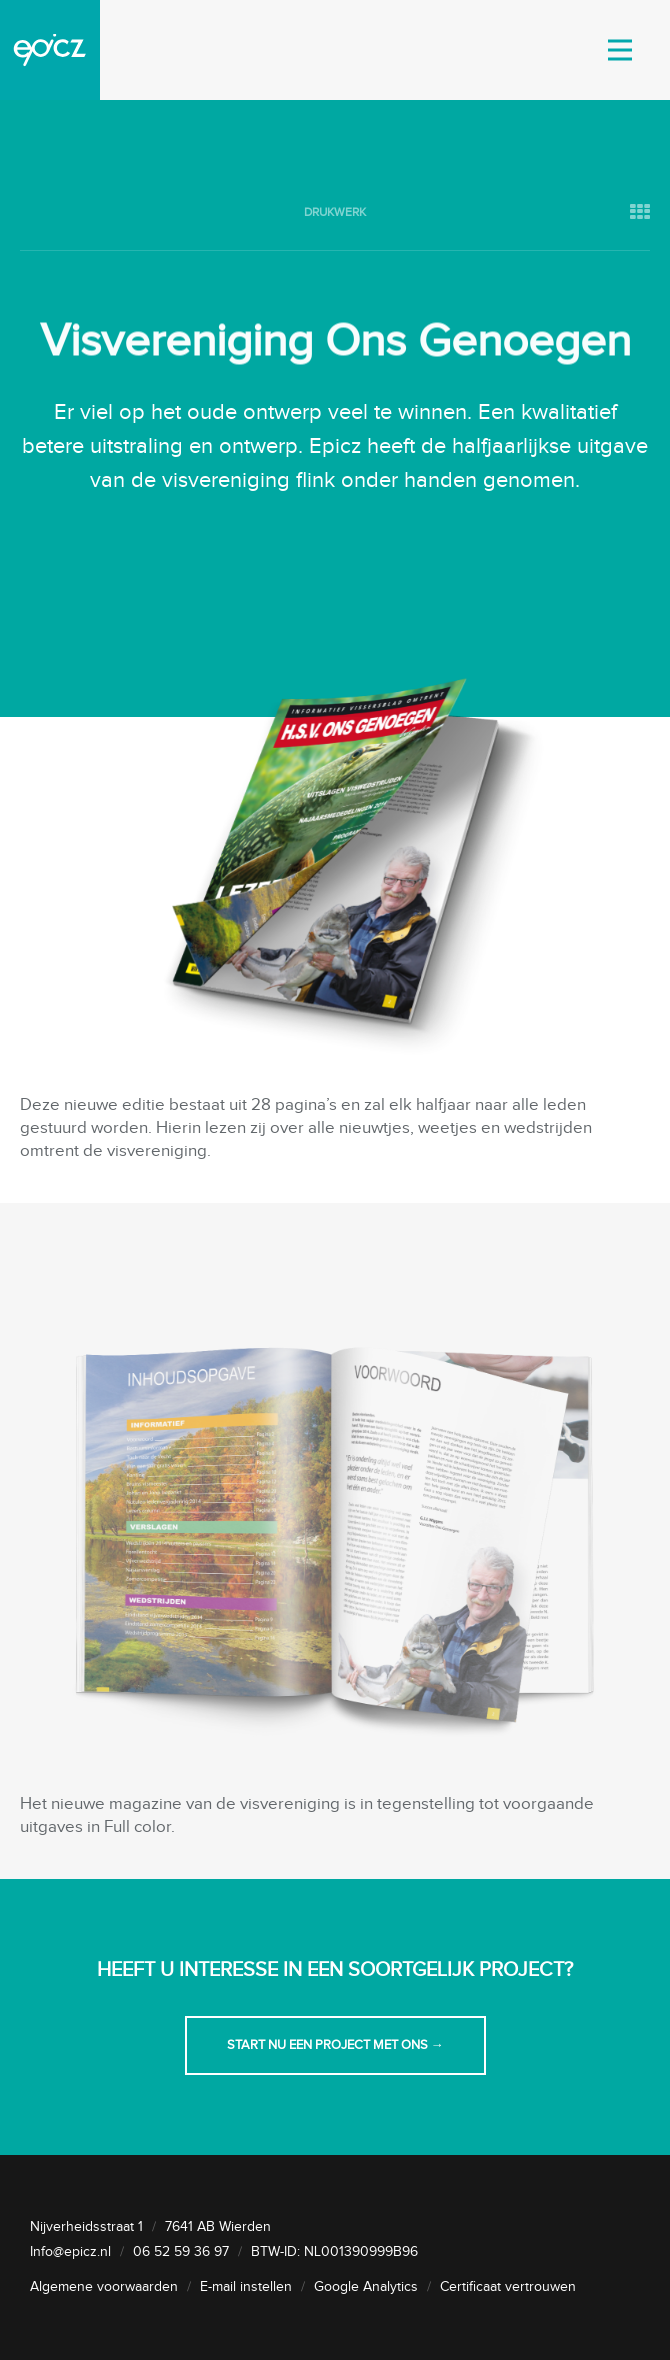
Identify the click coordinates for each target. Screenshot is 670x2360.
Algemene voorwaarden (104, 2287)
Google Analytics (366, 2287)
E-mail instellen (246, 2287)
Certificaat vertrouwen (508, 2287)
